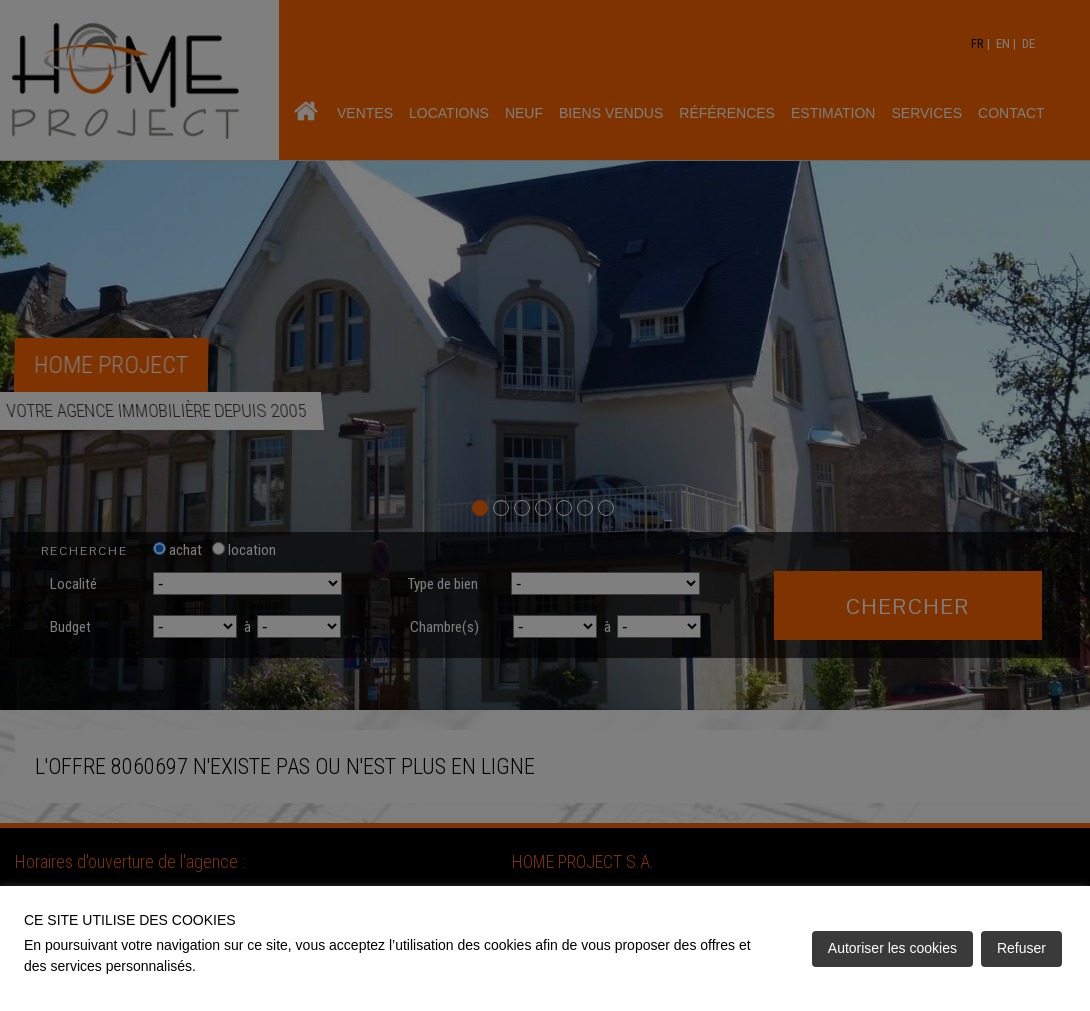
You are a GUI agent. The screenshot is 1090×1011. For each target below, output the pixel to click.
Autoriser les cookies (892, 948)
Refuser (1021, 948)
